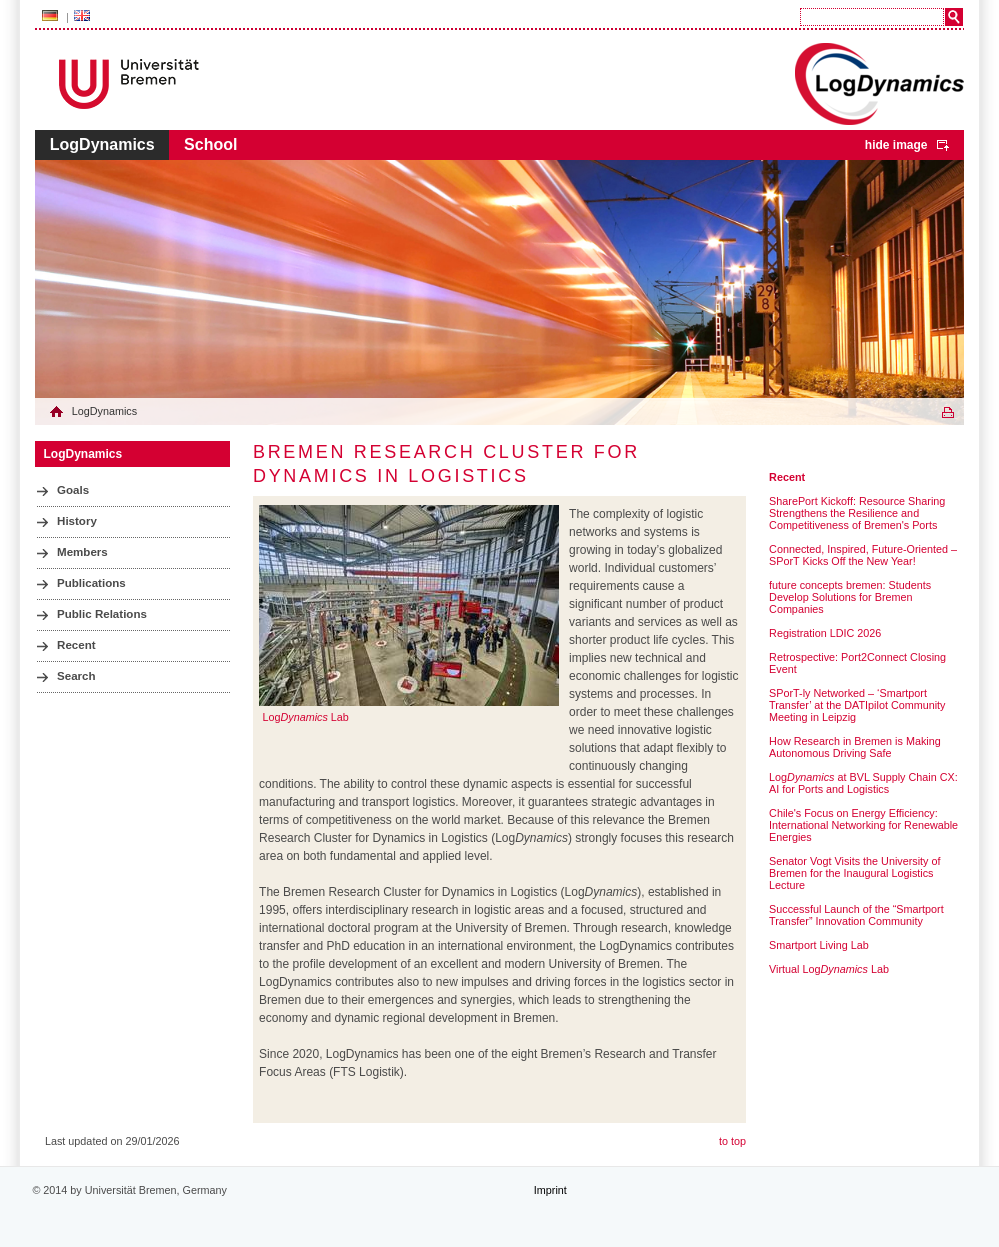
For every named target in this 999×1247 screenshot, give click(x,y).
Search (76, 676)
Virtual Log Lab (829, 969)
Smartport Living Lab (819, 945)
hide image (896, 145)
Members (82, 552)
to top (732, 1141)
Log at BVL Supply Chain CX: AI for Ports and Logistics (863, 783)
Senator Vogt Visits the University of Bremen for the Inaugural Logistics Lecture (854, 873)
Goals (73, 490)
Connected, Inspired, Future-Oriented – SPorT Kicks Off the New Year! (863, 555)
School (210, 144)
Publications (91, 583)
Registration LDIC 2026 (825, 633)
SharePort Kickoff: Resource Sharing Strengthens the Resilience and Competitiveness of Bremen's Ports (857, 513)
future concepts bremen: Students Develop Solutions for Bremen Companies (850, 597)
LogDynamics (102, 144)
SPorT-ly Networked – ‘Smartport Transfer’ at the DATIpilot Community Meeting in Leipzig (857, 705)
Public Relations (102, 614)
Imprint (550, 1190)
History (77, 521)
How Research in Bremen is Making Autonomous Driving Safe (855, 747)
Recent (76, 645)
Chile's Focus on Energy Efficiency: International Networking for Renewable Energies (863, 825)
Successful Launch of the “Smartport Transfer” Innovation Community (856, 915)
